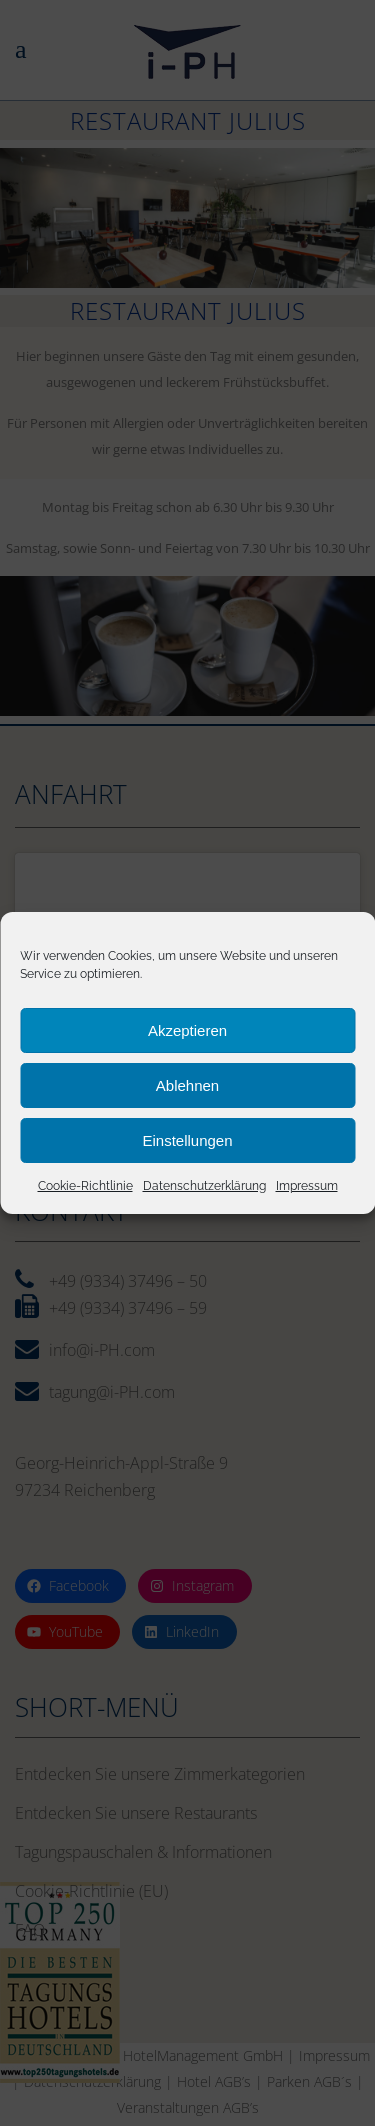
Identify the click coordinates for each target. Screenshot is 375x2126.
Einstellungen (187, 1142)
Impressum (307, 1189)
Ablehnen (187, 1087)
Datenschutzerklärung (204, 1189)
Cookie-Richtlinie (85, 1189)
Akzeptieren (187, 1032)
